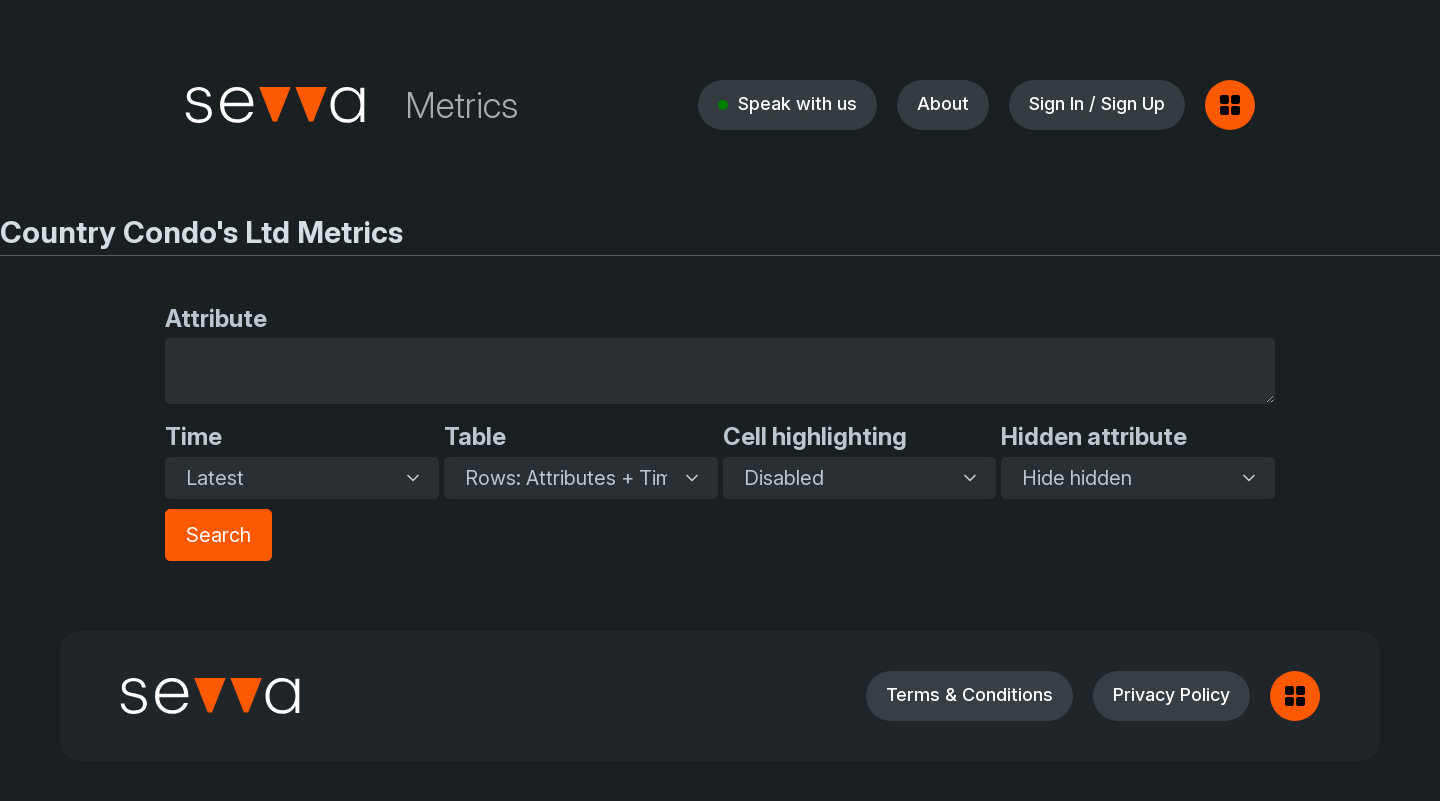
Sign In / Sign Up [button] (1097, 103)
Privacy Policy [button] (1171, 694)
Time (193, 436)
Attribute (216, 318)
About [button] (943, 103)
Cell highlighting (815, 436)
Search (218, 535)
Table (475, 436)
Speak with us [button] (797, 103)
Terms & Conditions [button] (969, 694)
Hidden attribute (1094, 436)
